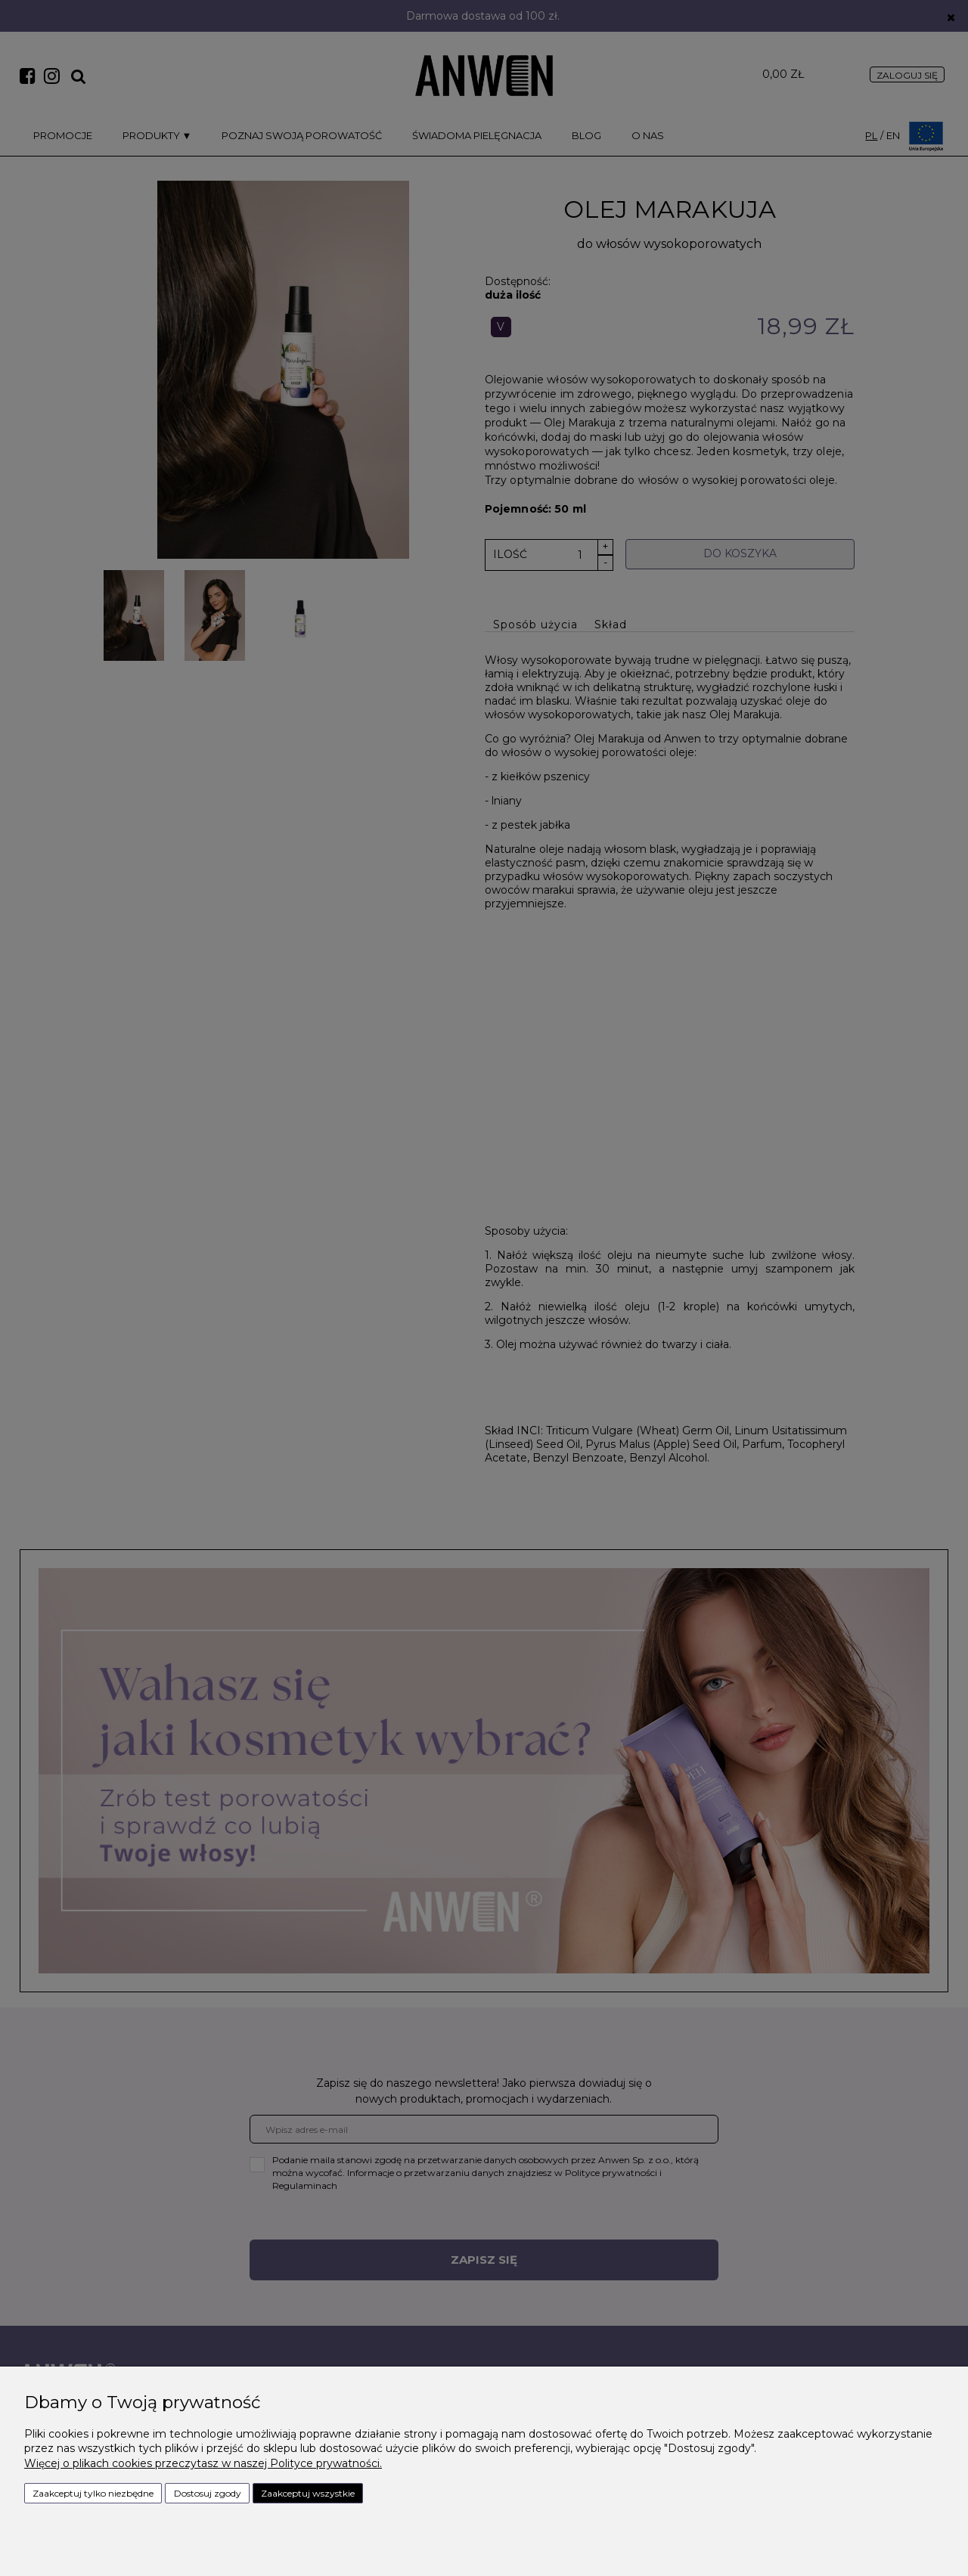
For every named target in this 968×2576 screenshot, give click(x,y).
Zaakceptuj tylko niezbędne (93, 2493)
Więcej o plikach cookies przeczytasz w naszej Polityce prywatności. (203, 2463)
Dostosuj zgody (207, 2493)
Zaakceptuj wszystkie (308, 2493)
